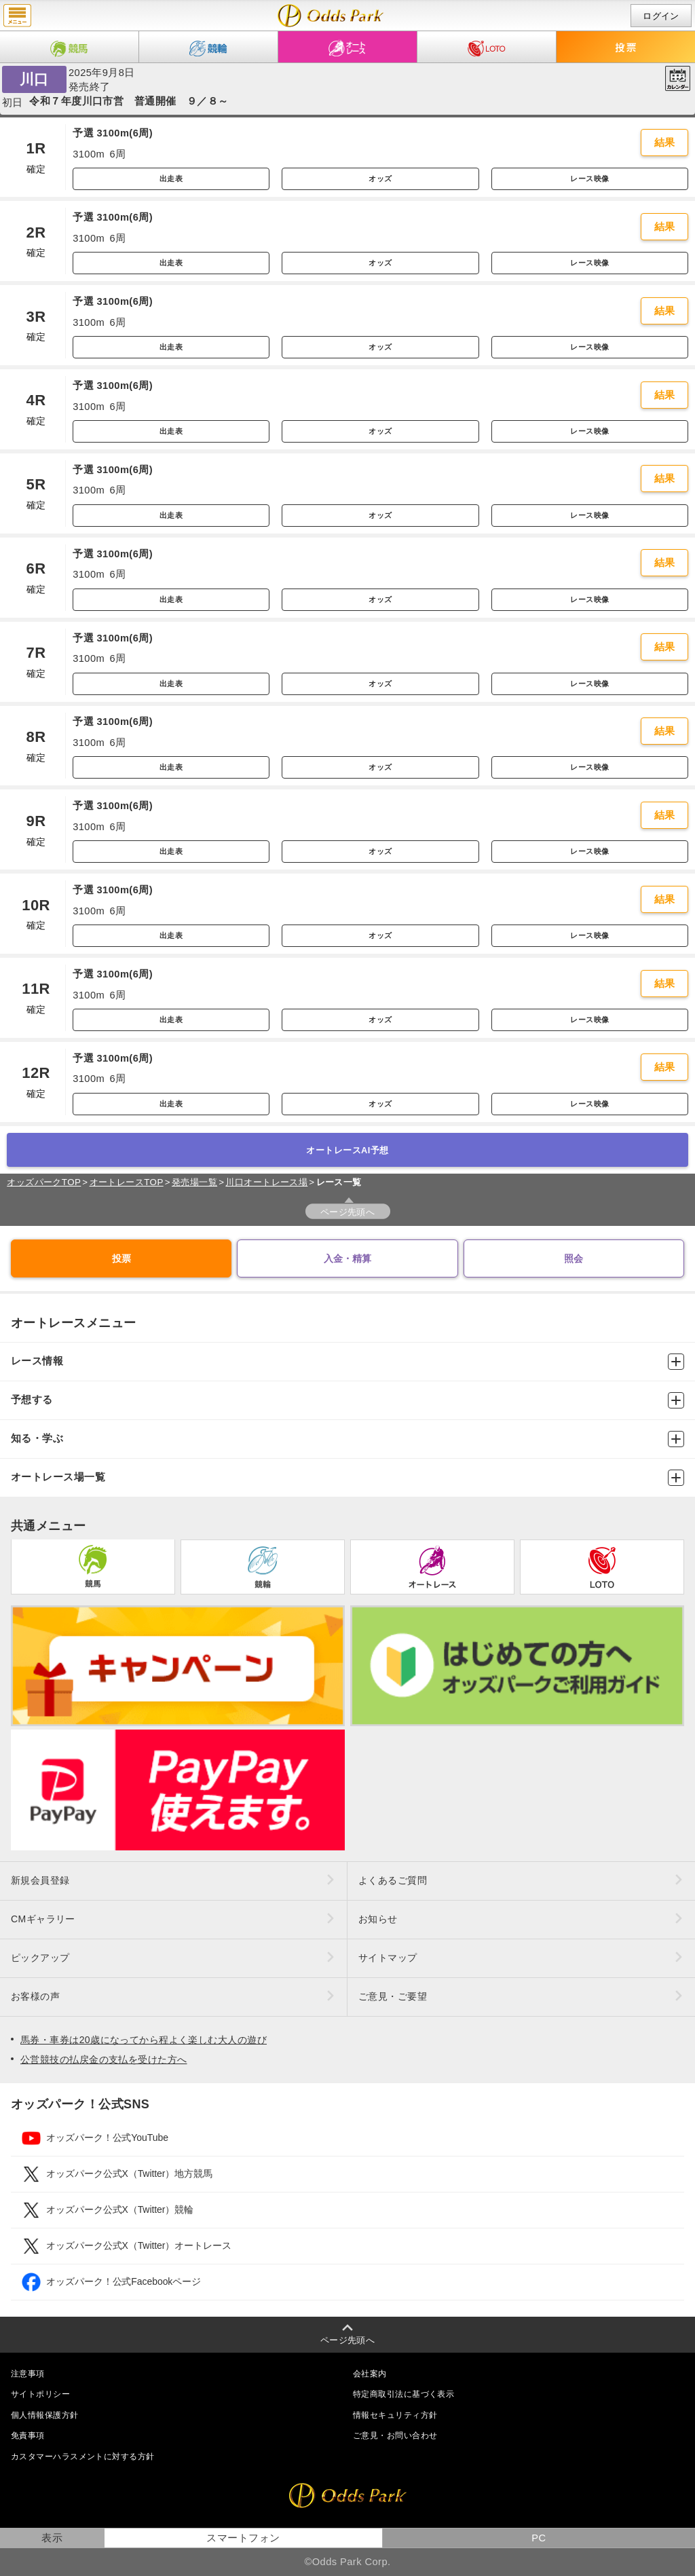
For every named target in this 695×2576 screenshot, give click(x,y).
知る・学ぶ (347, 1439)
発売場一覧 (194, 1182)
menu (17, 15)
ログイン (661, 16)
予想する (347, 1400)
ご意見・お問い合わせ (395, 2435)
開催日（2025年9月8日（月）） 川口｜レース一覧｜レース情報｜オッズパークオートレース (331, 15)
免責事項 (28, 2435)
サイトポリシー (40, 2394)
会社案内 (370, 2373)
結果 (664, 142)
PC (538, 2538)
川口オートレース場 (266, 1182)
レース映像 (589, 178)
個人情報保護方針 (45, 2415)
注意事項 (28, 2373)
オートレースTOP (127, 1182)
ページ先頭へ (347, 1212)
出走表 (171, 178)
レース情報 (347, 1362)
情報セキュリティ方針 (395, 2415)
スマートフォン (243, 2538)
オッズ (380, 178)
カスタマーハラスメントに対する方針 (82, 2456)
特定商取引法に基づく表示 (403, 2394)
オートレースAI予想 (347, 1150)
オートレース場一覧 (347, 1478)
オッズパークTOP (44, 1182)
